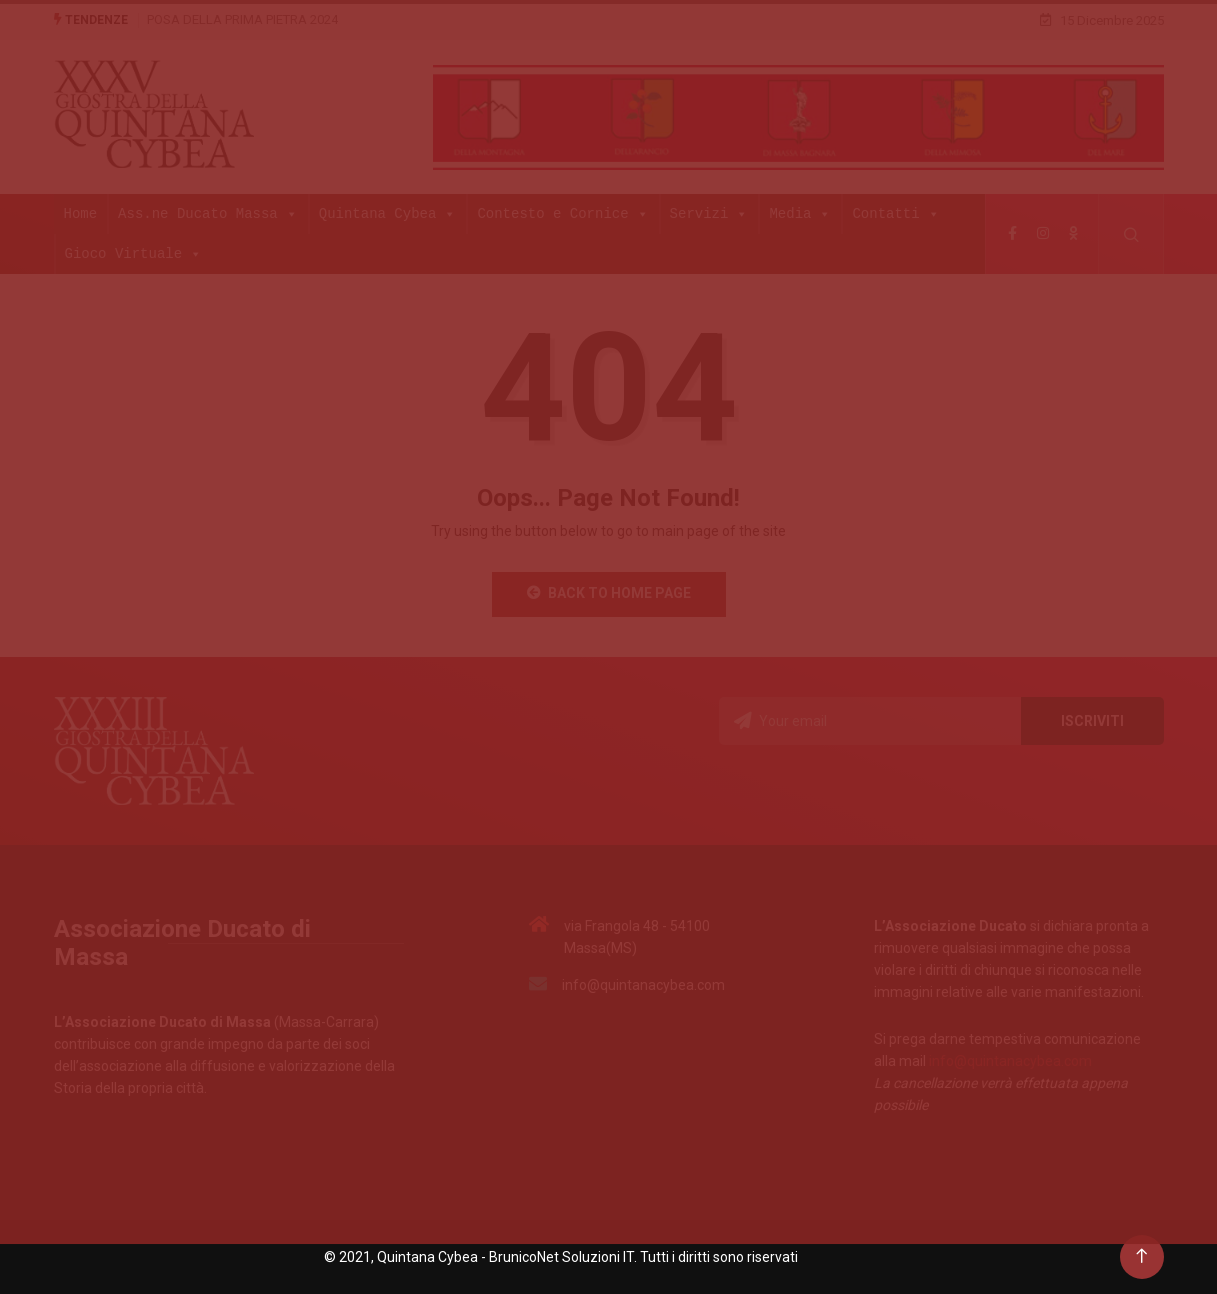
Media (800, 214)
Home (81, 213)
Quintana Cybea (388, 214)
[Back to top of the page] (1141, 1256)
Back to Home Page (609, 593)
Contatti (895, 214)
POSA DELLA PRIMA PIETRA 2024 (242, 19)
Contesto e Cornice (562, 214)
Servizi (709, 214)
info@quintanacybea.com (1010, 1061)
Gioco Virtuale (134, 254)
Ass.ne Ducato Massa (208, 214)
